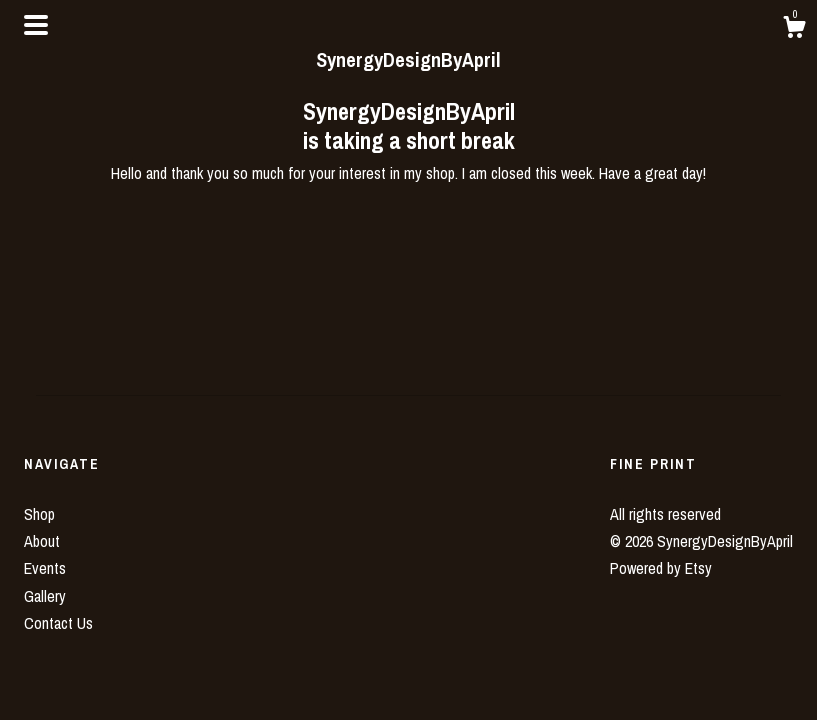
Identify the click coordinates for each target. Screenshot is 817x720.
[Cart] (794, 30)
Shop (39, 514)
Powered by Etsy (661, 568)
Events (45, 568)
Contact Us (58, 623)
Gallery (45, 596)
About (42, 541)
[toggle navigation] (36, 25)
